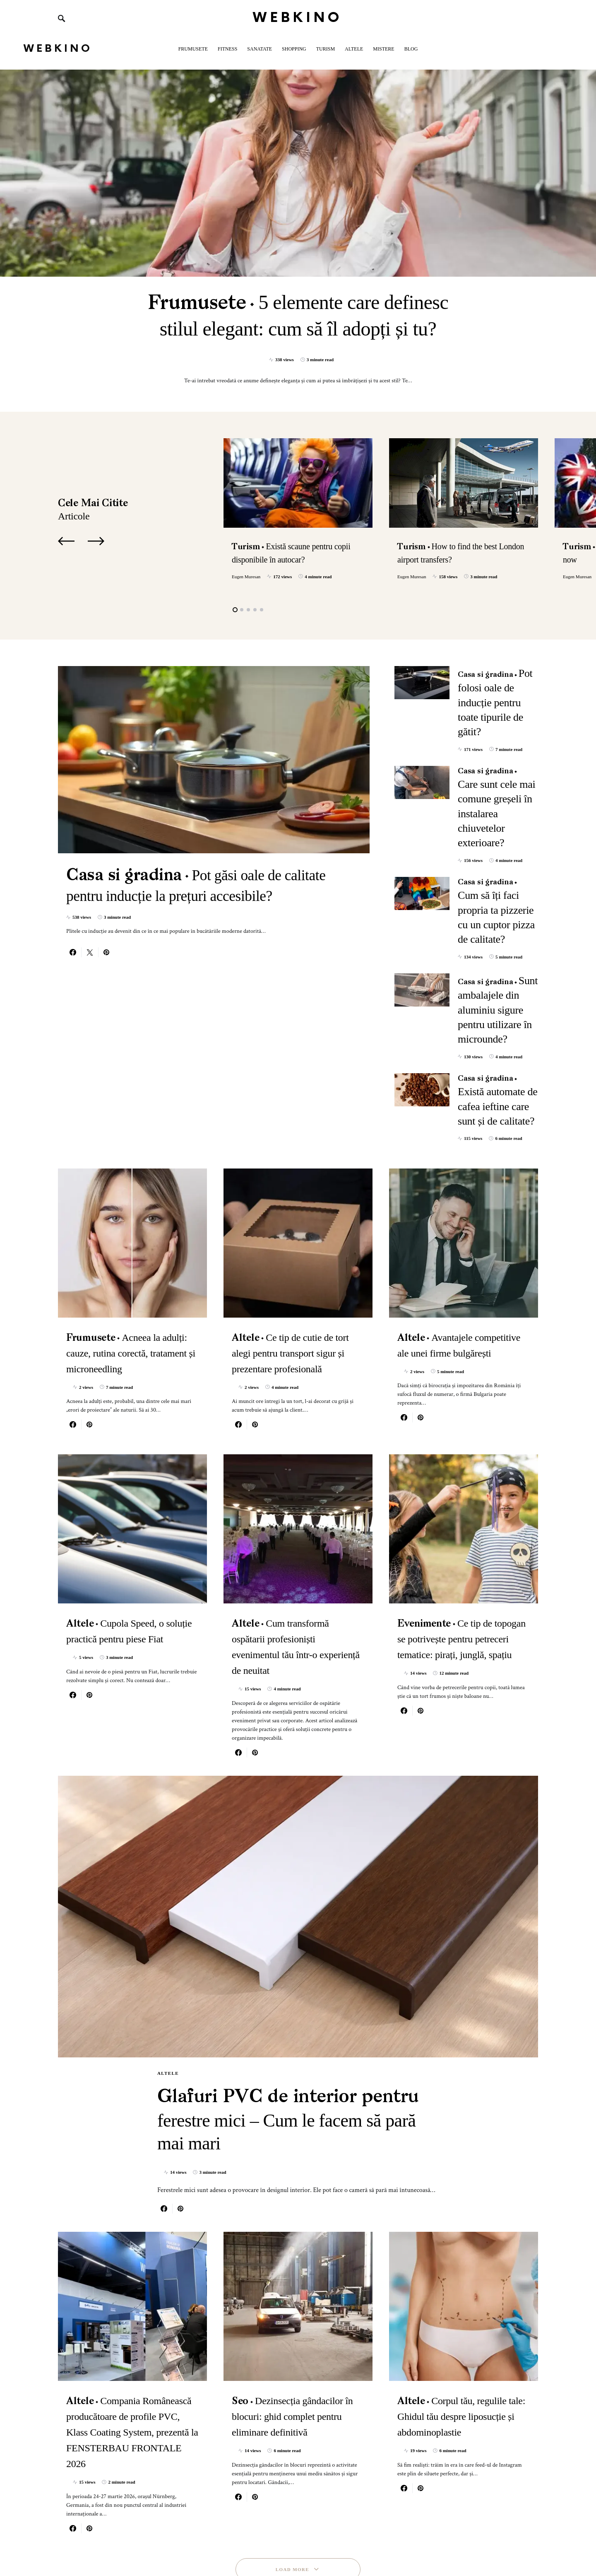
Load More (292, 2457)
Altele (168, 1938)
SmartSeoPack (129, 2542)
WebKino (298, 18)
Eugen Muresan (246, 576)
